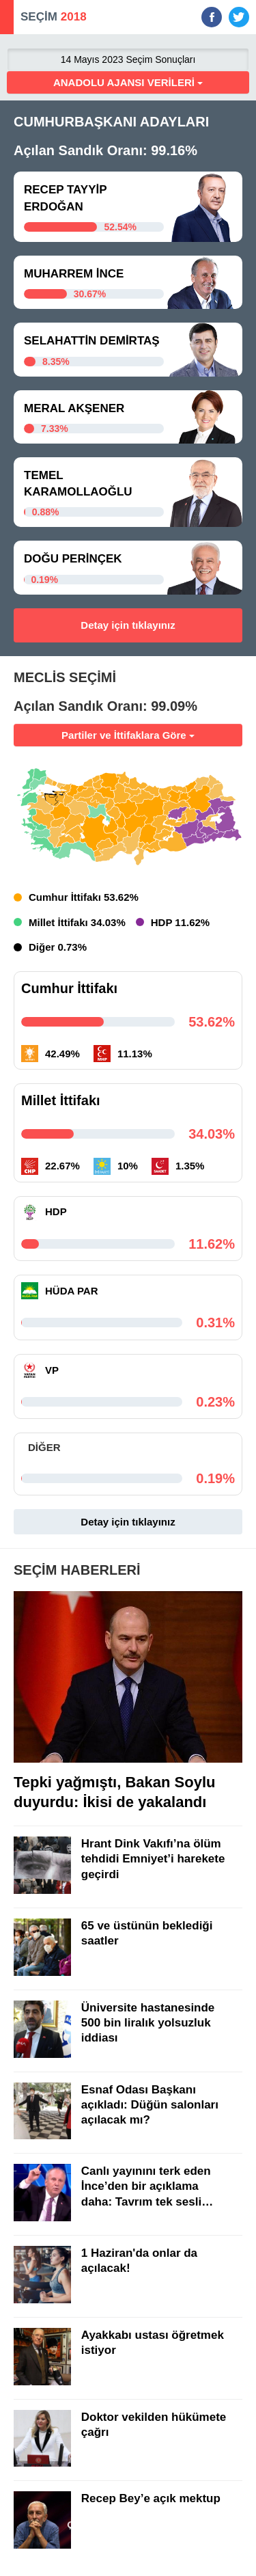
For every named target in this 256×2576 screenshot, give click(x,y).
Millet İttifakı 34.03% (77, 922)
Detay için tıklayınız (128, 625)
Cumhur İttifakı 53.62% (84, 897)
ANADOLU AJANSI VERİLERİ (128, 82)
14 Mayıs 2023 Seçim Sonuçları (128, 59)
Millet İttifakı (60, 1100)
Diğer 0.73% (58, 947)
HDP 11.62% (180, 922)
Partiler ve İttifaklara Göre (128, 735)
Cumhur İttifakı (69, 988)
